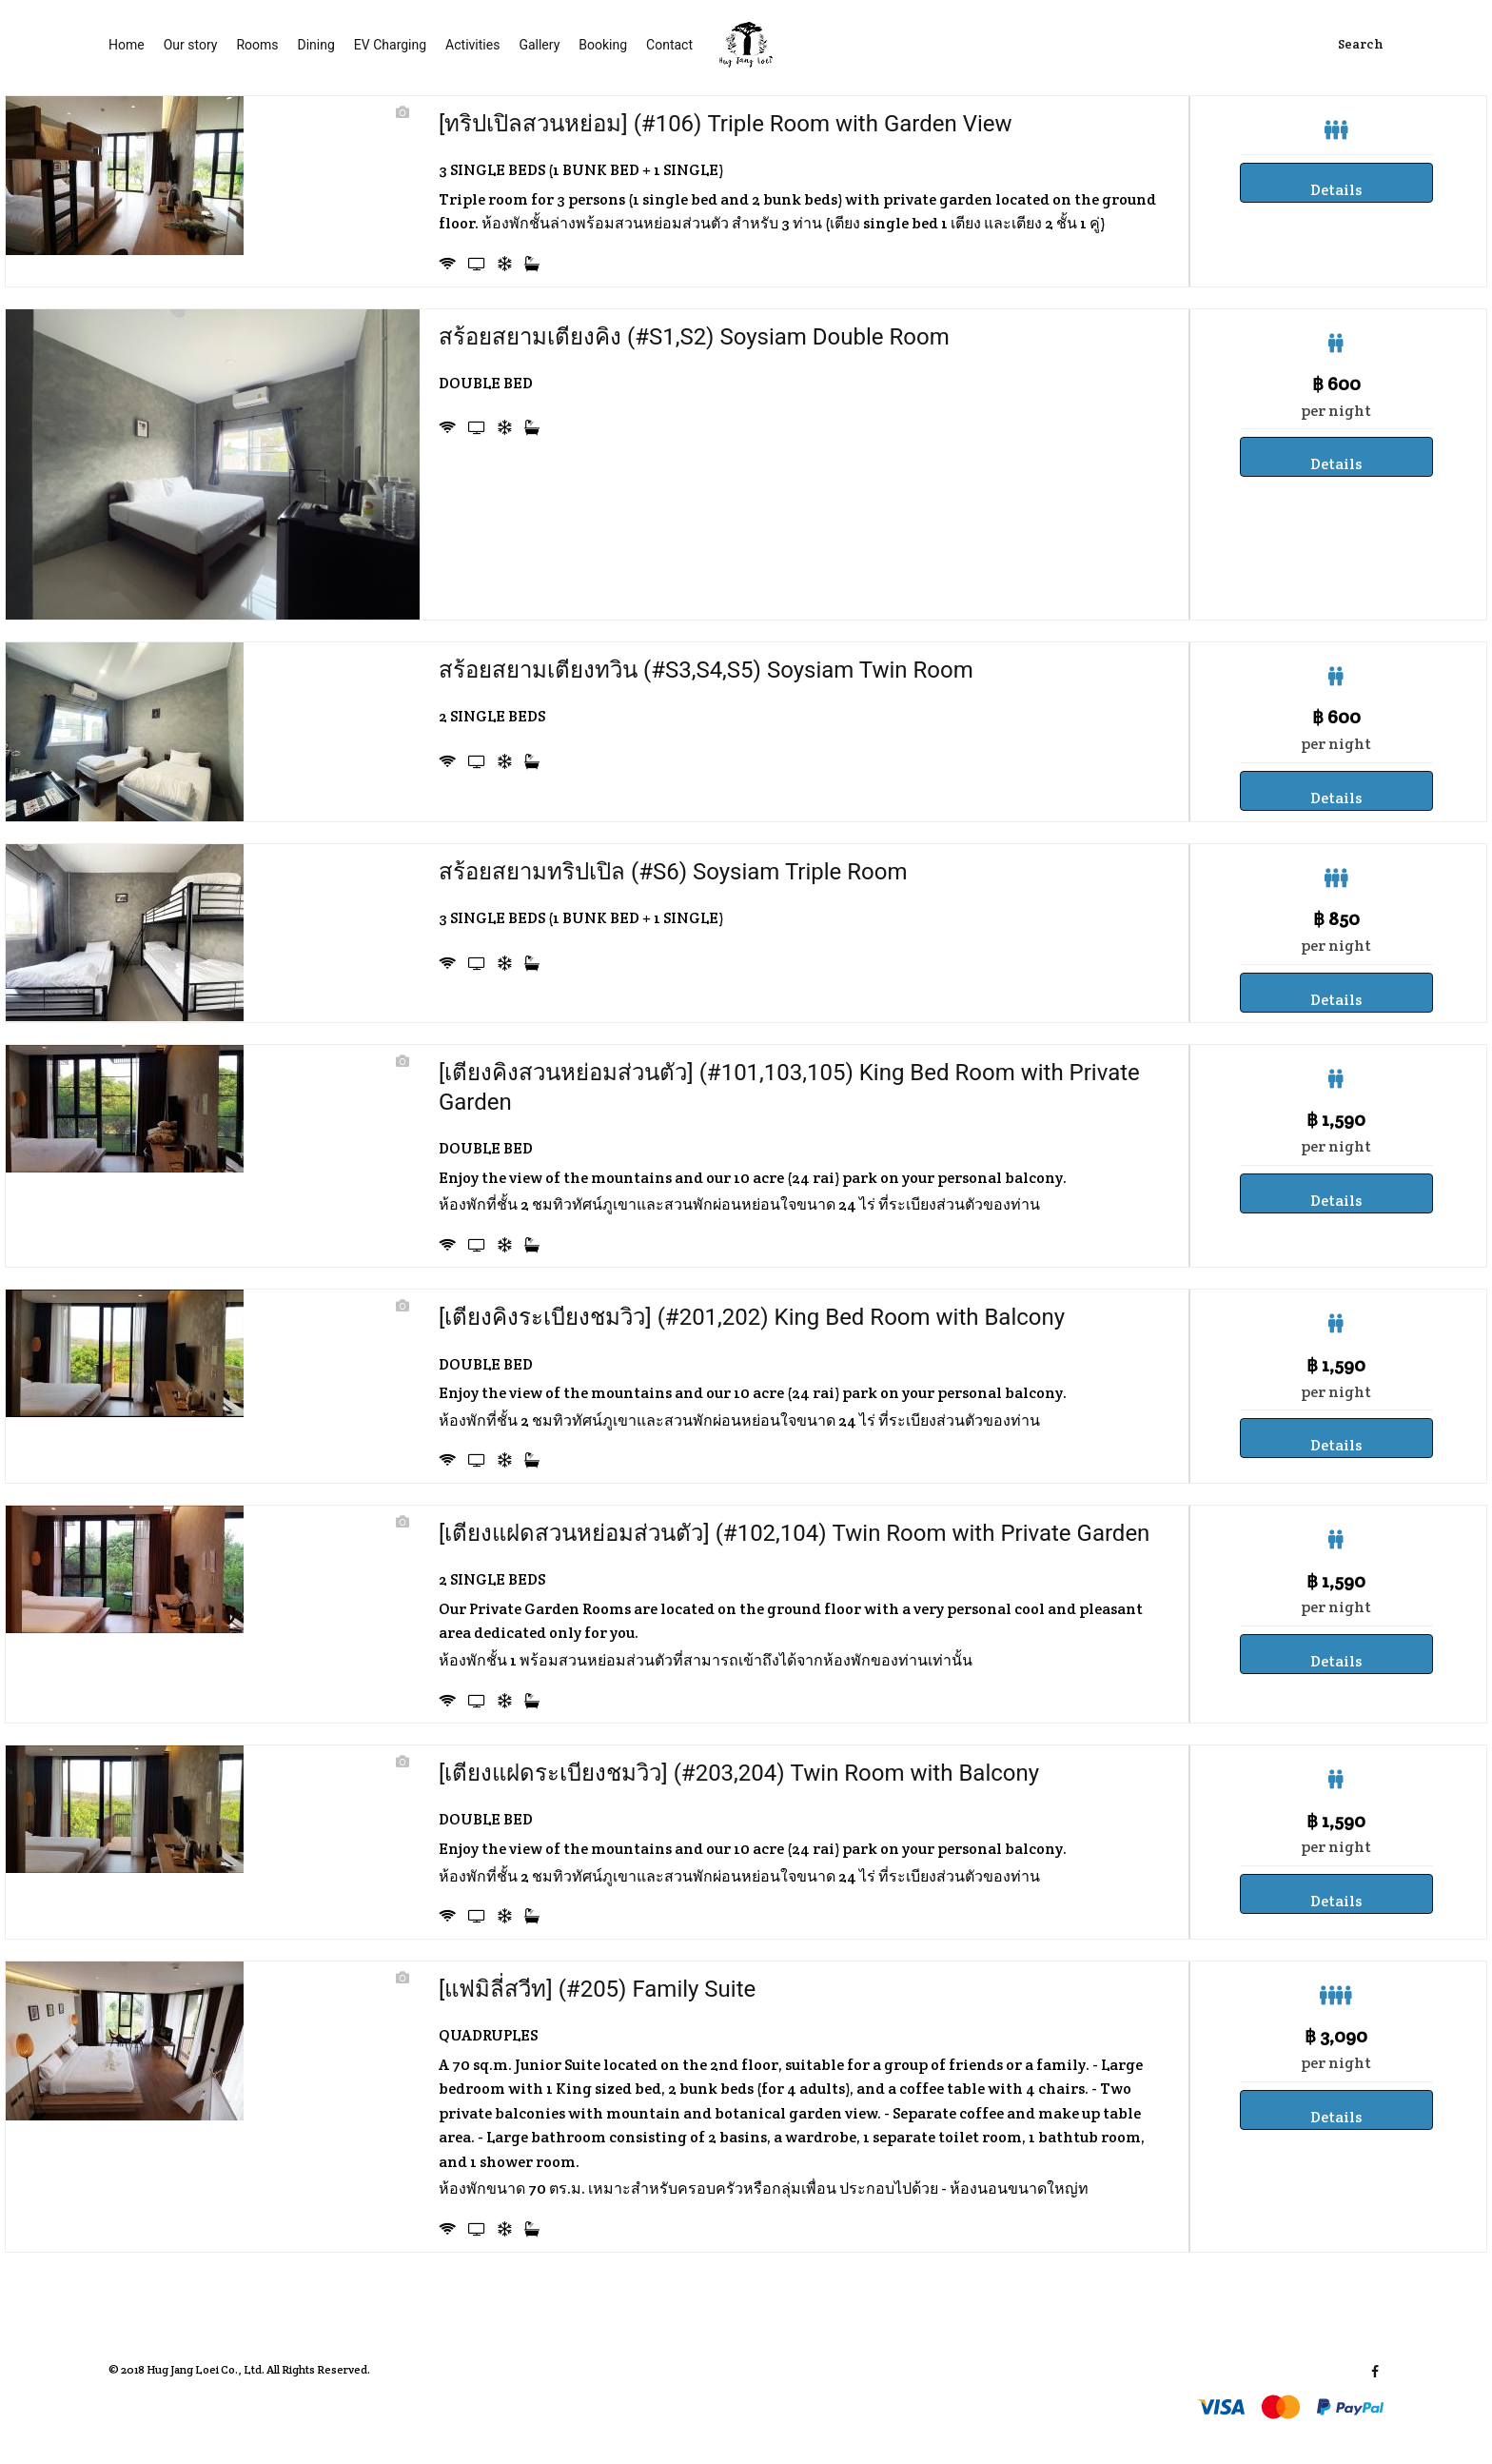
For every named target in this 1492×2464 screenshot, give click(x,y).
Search (1361, 44)
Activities (472, 44)
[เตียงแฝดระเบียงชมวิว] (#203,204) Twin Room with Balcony (739, 1773)
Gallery (539, 44)
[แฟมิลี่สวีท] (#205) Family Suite (597, 1989)
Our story (191, 44)
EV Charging (390, 44)
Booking (603, 44)
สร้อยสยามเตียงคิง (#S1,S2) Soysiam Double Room (694, 337)
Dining (316, 44)
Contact (669, 44)
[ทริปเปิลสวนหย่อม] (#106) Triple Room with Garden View (725, 123)
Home (126, 44)
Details (1336, 190)
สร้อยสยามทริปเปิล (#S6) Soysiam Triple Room (673, 871)
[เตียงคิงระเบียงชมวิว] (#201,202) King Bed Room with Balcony (752, 1317)
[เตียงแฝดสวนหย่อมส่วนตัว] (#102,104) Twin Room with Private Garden (794, 1533)
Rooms (257, 44)
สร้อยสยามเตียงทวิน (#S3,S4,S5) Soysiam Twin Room (706, 670)
